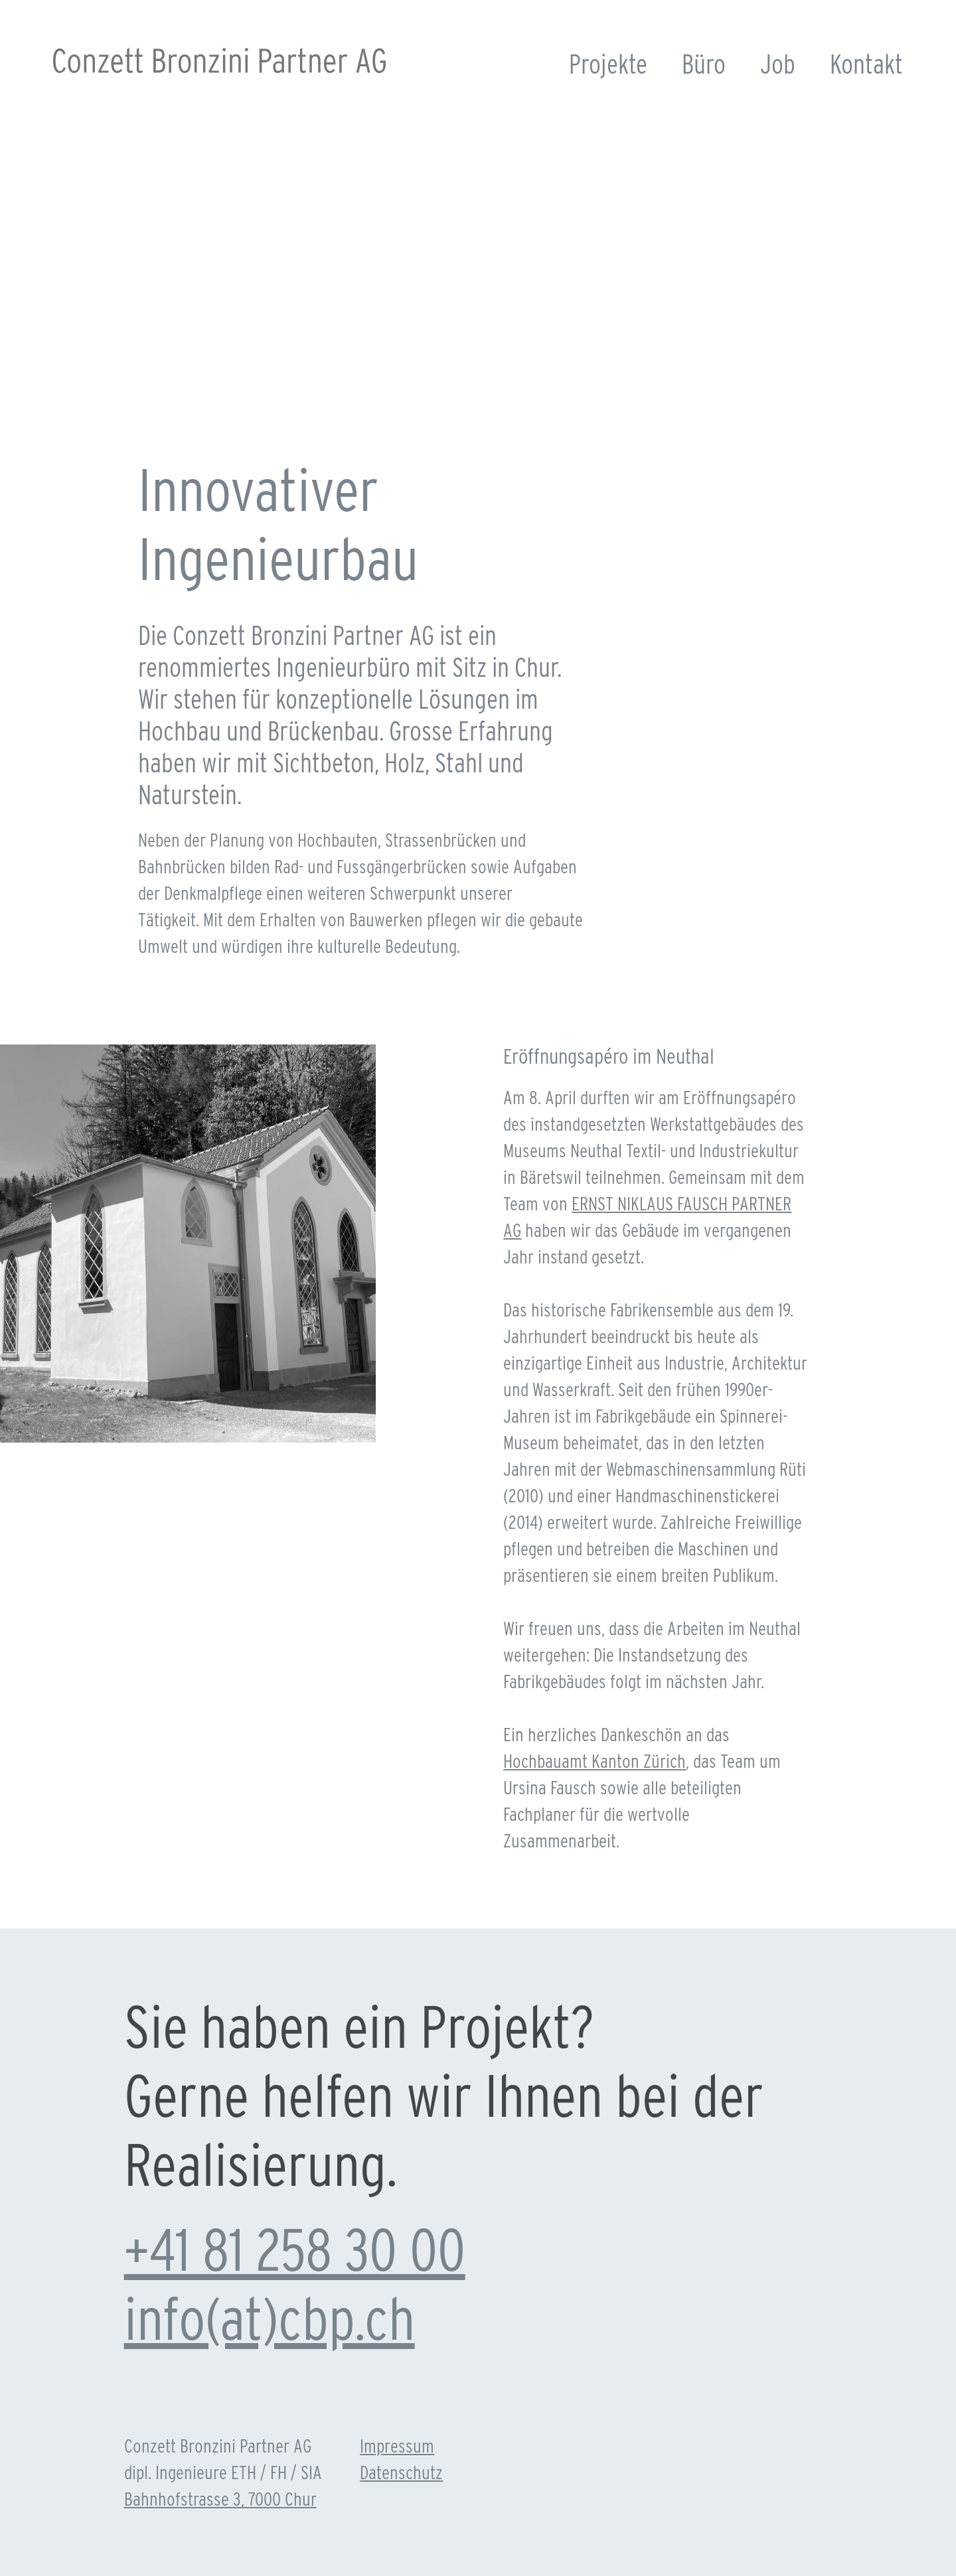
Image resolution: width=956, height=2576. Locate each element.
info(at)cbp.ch (269, 2318)
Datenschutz (401, 2472)
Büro (704, 64)
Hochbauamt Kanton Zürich (594, 1761)
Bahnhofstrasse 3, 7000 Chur (220, 2499)
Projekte (608, 64)
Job (777, 64)
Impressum (397, 2446)
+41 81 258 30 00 (294, 2249)
